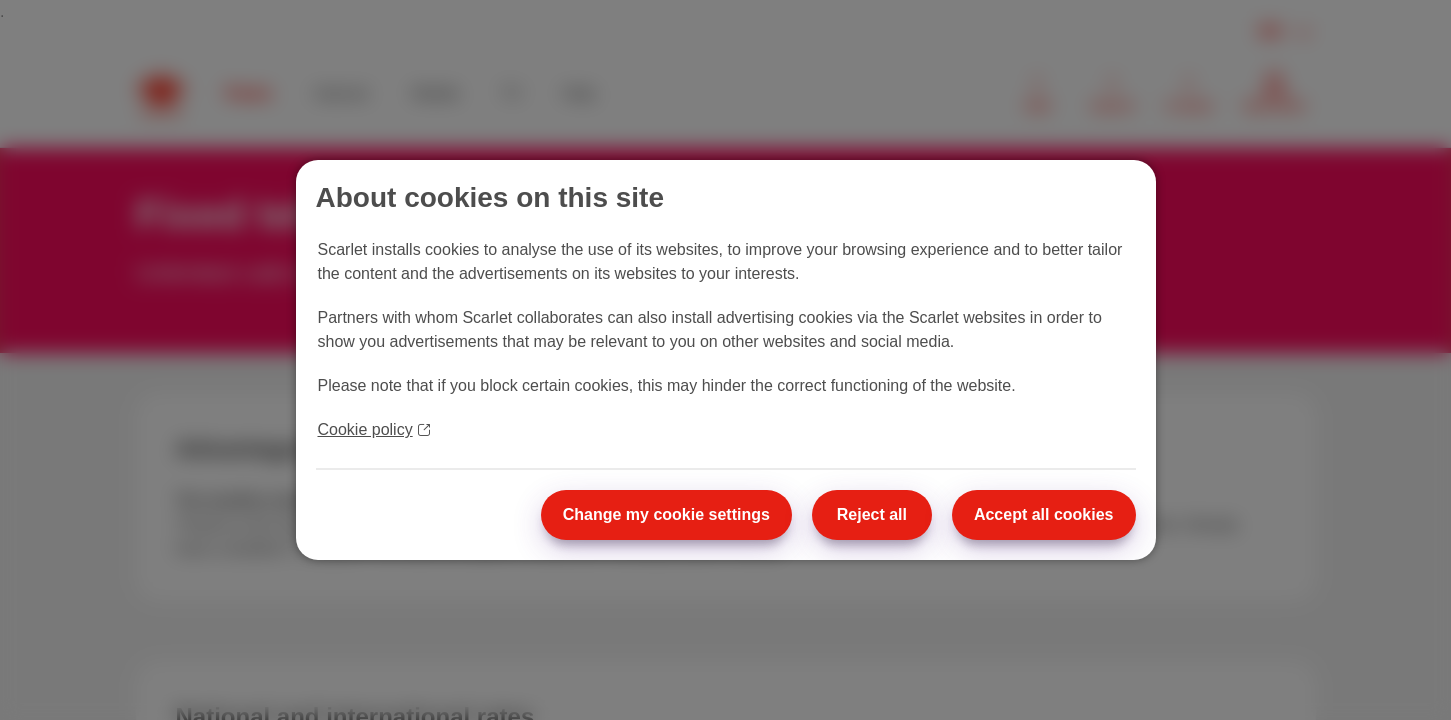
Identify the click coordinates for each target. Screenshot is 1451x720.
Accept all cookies (1044, 514)
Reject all (872, 514)
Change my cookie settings (666, 514)
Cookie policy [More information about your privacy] (374, 429)
